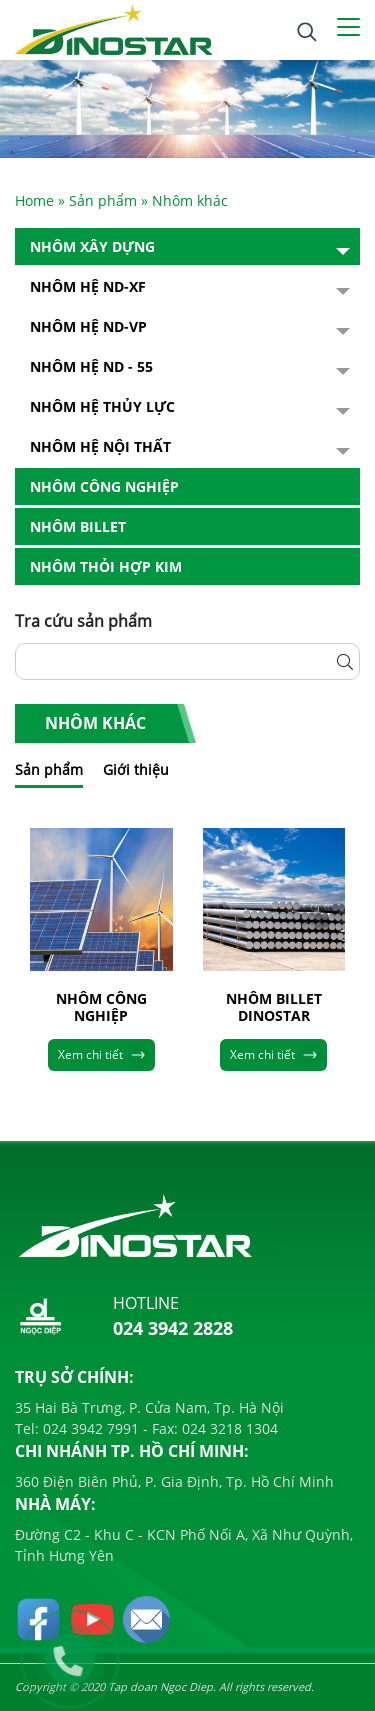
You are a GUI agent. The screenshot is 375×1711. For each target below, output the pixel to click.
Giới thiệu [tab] (136, 769)
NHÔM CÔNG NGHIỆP (101, 1008)
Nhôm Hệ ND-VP (88, 326)
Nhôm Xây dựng (92, 246)
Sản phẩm (103, 200)
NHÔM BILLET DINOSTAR (274, 1008)
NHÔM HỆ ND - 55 (91, 366)
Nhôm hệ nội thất (100, 446)
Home (34, 200)
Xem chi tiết (101, 1054)
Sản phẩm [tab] (49, 769)
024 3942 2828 (173, 1328)
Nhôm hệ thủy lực (102, 406)
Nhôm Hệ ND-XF (88, 286)
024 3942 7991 (89, 1428)
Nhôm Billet (78, 526)
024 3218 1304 (228, 1428)
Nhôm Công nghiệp (104, 486)
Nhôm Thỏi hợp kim (106, 566)
